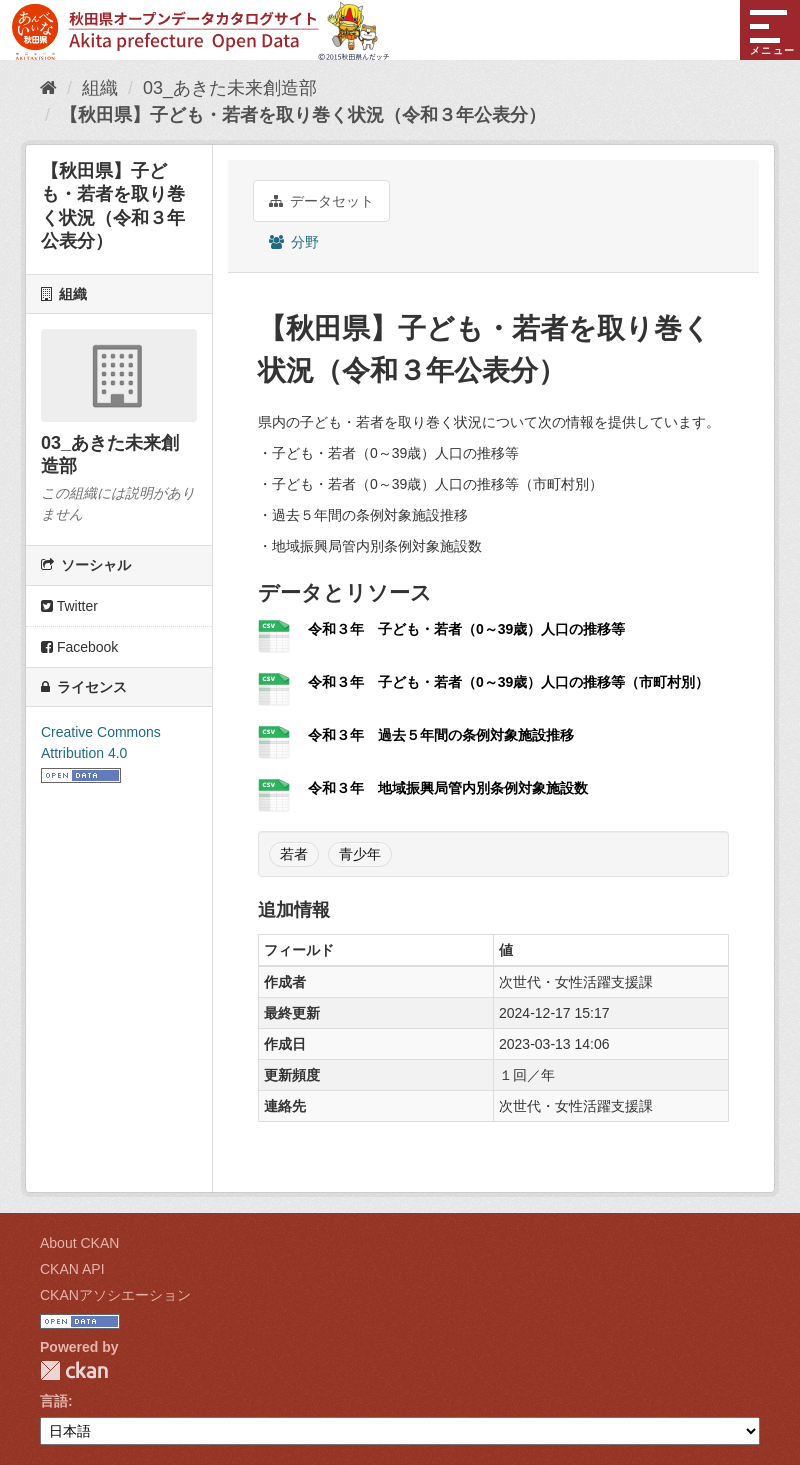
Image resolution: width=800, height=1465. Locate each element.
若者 (294, 854)
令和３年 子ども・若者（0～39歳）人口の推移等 (466, 629)
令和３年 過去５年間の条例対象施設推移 (441, 735)
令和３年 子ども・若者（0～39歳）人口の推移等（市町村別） (508, 682)
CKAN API (72, 1269)
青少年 (360, 854)
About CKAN (79, 1243)
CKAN (74, 1370)
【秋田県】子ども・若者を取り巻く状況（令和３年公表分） (303, 115)
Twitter (69, 606)
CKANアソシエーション (115, 1295)
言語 (54, 1401)
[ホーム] (48, 88)
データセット (321, 201)
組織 (100, 88)
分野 (294, 242)
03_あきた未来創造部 (230, 88)
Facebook (79, 647)
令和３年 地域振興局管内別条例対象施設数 (448, 788)
